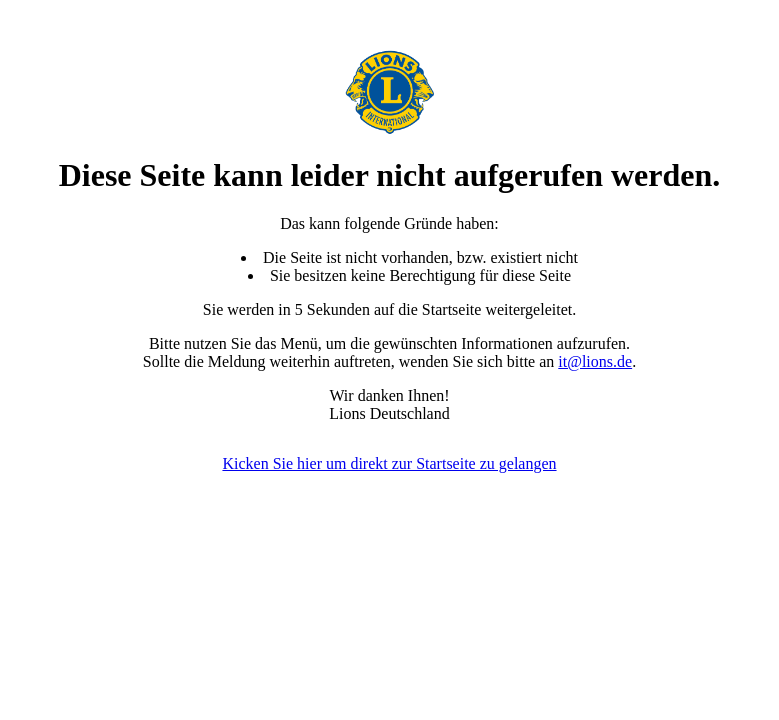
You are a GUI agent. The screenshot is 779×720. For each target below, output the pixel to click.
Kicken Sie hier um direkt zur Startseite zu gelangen (389, 463)
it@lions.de (595, 361)
